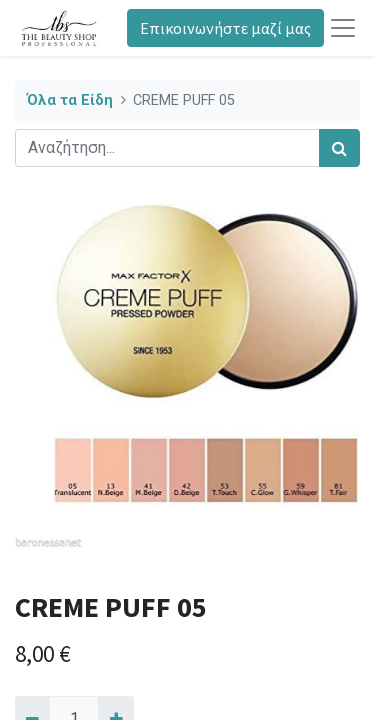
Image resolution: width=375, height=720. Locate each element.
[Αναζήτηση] (339, 148)
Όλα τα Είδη (70, 100)
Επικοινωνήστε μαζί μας (225, 28)
